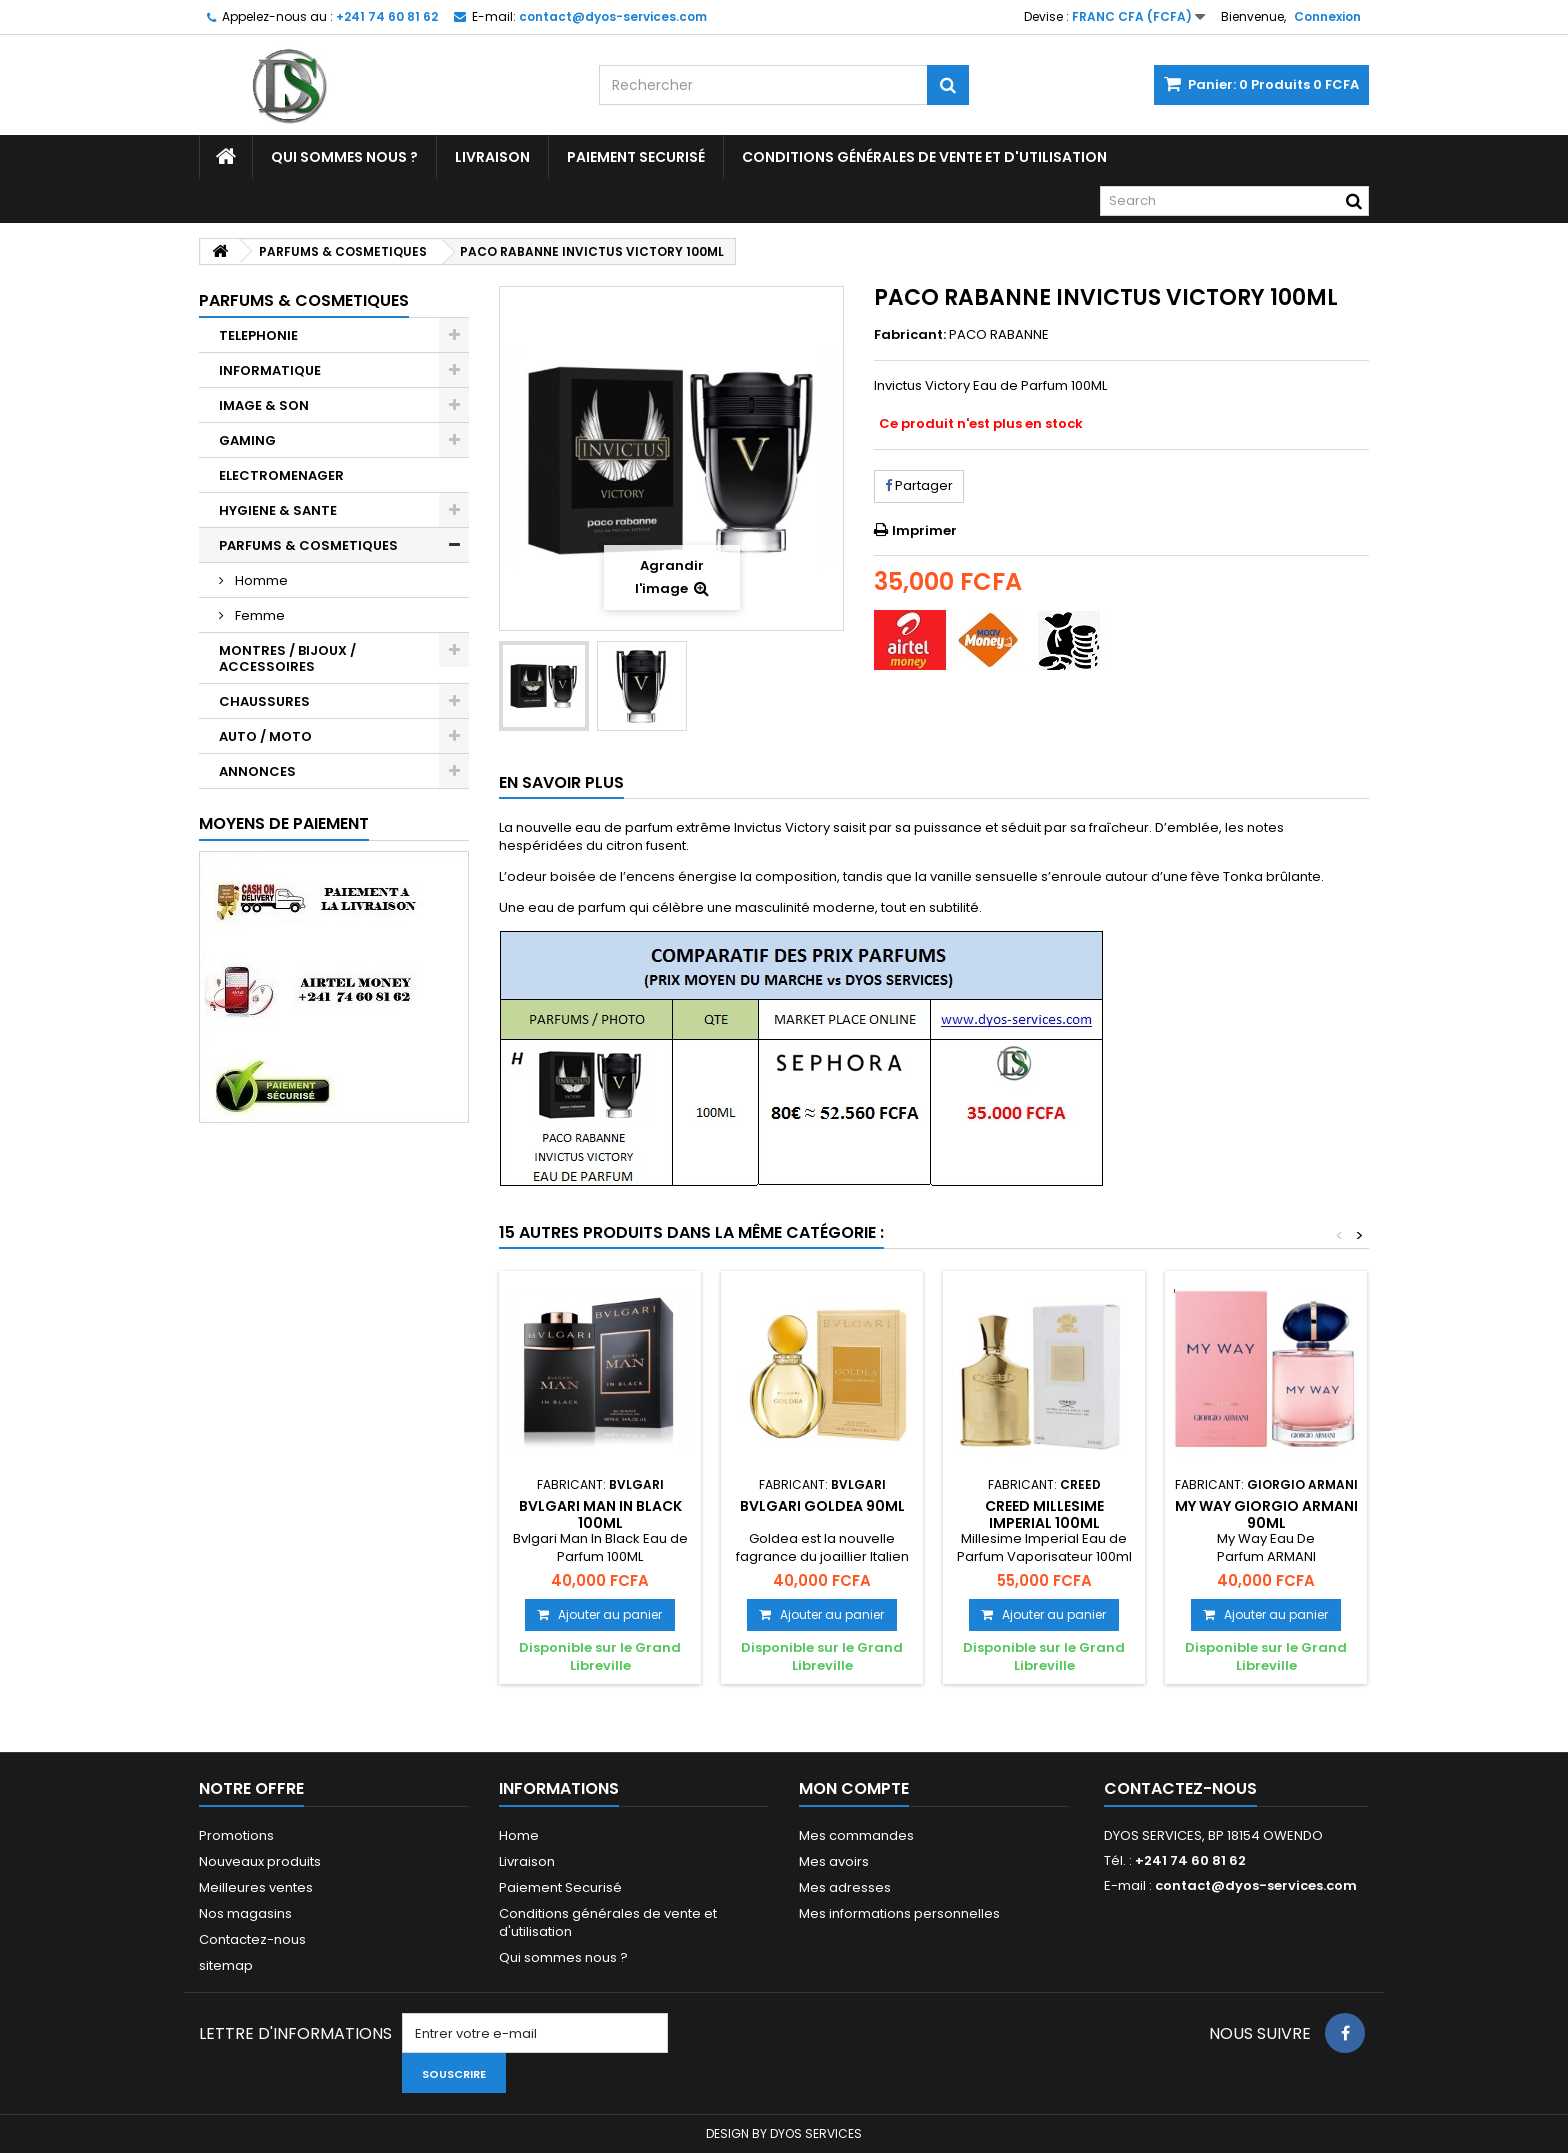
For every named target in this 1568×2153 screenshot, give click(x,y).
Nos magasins (245, 1913)
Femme (258, 615)
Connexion (1327, 16)
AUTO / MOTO (265, 736)
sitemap (226, 1965)
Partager (919, 485)
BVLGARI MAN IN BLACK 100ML (600, 1514)
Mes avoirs (834, 1861)
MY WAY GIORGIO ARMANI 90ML (1266, 1514)
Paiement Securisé (636, 157)
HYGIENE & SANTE (278, 510)
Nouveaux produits (260, 1861)
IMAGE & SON (264, 405)
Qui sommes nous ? (344, 157)
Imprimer (924, 530)
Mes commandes (856, 1835)
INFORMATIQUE (270, 370)
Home (519, 1835)
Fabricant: (910, 335)
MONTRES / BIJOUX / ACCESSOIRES (287, 658)
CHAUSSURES (264, 701)
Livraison (492, 157)
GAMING (247, 440)
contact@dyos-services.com (1256, 1885)
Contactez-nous (252, 1939)
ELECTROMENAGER (281, 475)
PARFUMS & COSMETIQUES (308, 545)
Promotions (236, 1835)
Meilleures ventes (256, 1887)
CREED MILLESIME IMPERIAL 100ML (1044, 1514)
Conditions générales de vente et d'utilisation (924, 157)
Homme (260, 580)
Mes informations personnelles (899, 1913)
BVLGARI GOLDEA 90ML (822, 1506)
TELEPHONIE (258, 335)
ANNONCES (257, 771)
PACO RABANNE (999, 334)
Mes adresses (845, 1887)
